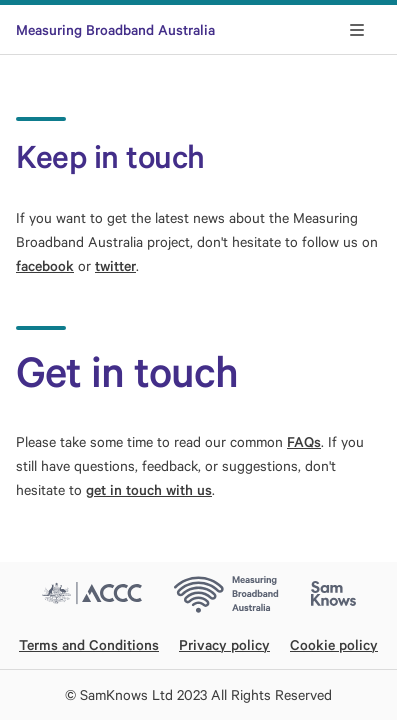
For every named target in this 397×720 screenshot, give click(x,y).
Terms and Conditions (89, 644)
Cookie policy (334, 644)
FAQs (304, 441)
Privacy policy (224, 644)
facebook (45, 265)
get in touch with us (149, 489)
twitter (115, 265)
